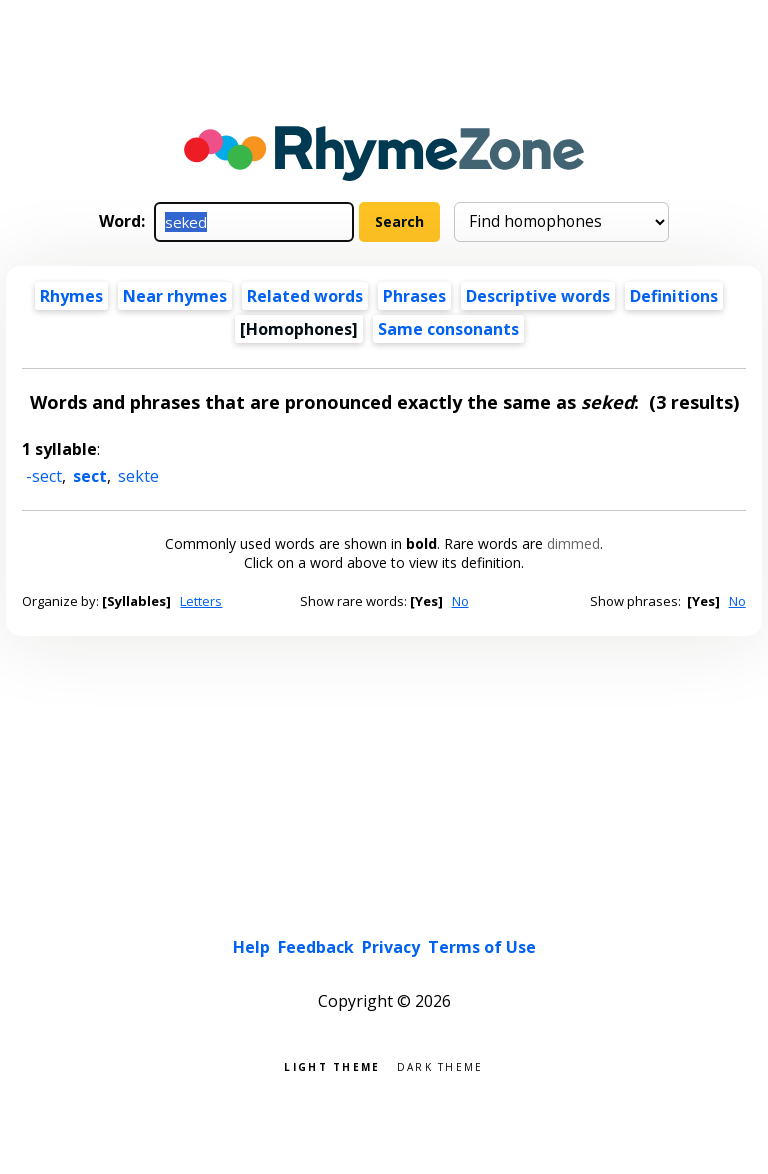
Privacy (391, 947)
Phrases (414, 296)
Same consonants (448, 329)
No (460, 601)
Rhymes (71, 296)
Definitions (674, 296)
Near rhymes (175, 296)
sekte (138, 476)
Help (251, 947)
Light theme (332, 1065)
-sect (44, 476)
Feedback (316, 947)
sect (90, 476)
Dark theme (440, 1065)
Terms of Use (482, 947)
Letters (201, 601)
